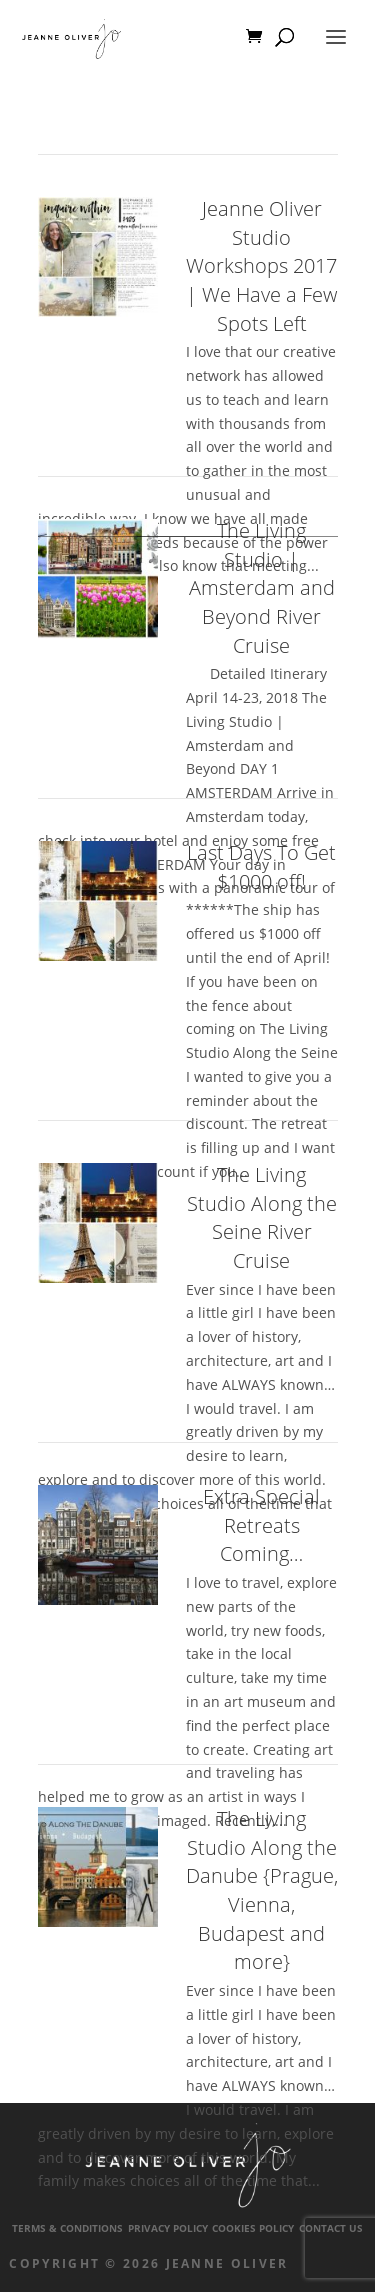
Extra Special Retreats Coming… (261, 1525)
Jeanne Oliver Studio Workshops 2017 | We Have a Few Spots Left (261, 266)
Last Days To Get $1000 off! (261, 867)
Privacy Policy (168, 2228)
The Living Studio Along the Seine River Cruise (262, 1217)
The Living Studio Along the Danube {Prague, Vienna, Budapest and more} (262, 1890)
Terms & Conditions (67, 2228)
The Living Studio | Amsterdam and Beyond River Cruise (262, 588)
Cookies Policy (253, 2228)
